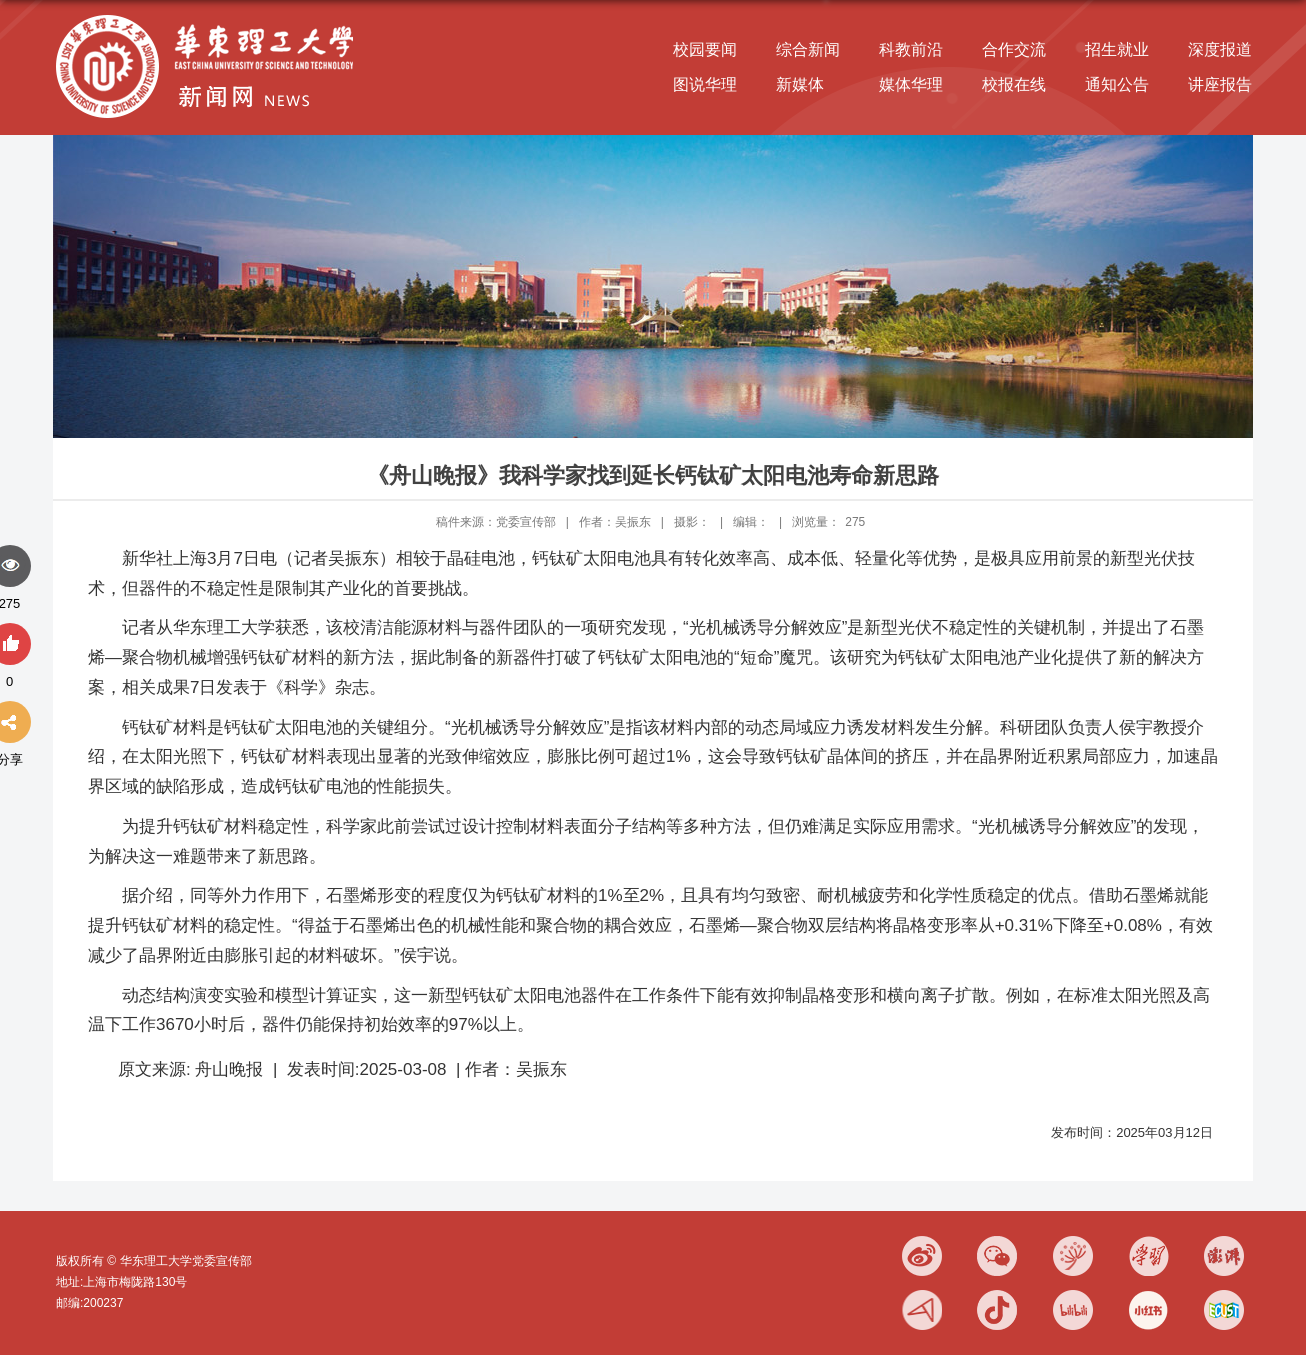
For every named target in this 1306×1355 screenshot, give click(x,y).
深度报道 (1220, 49)
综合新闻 (808, 49)
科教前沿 (911, 49)
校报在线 (1014, 84)
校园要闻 (705, 49)
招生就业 (1117, 49)
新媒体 (800, 84)
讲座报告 (1220, 84)
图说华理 (705, 84)
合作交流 (1014, 49)
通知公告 (1117, 84)
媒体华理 (911, 84)
